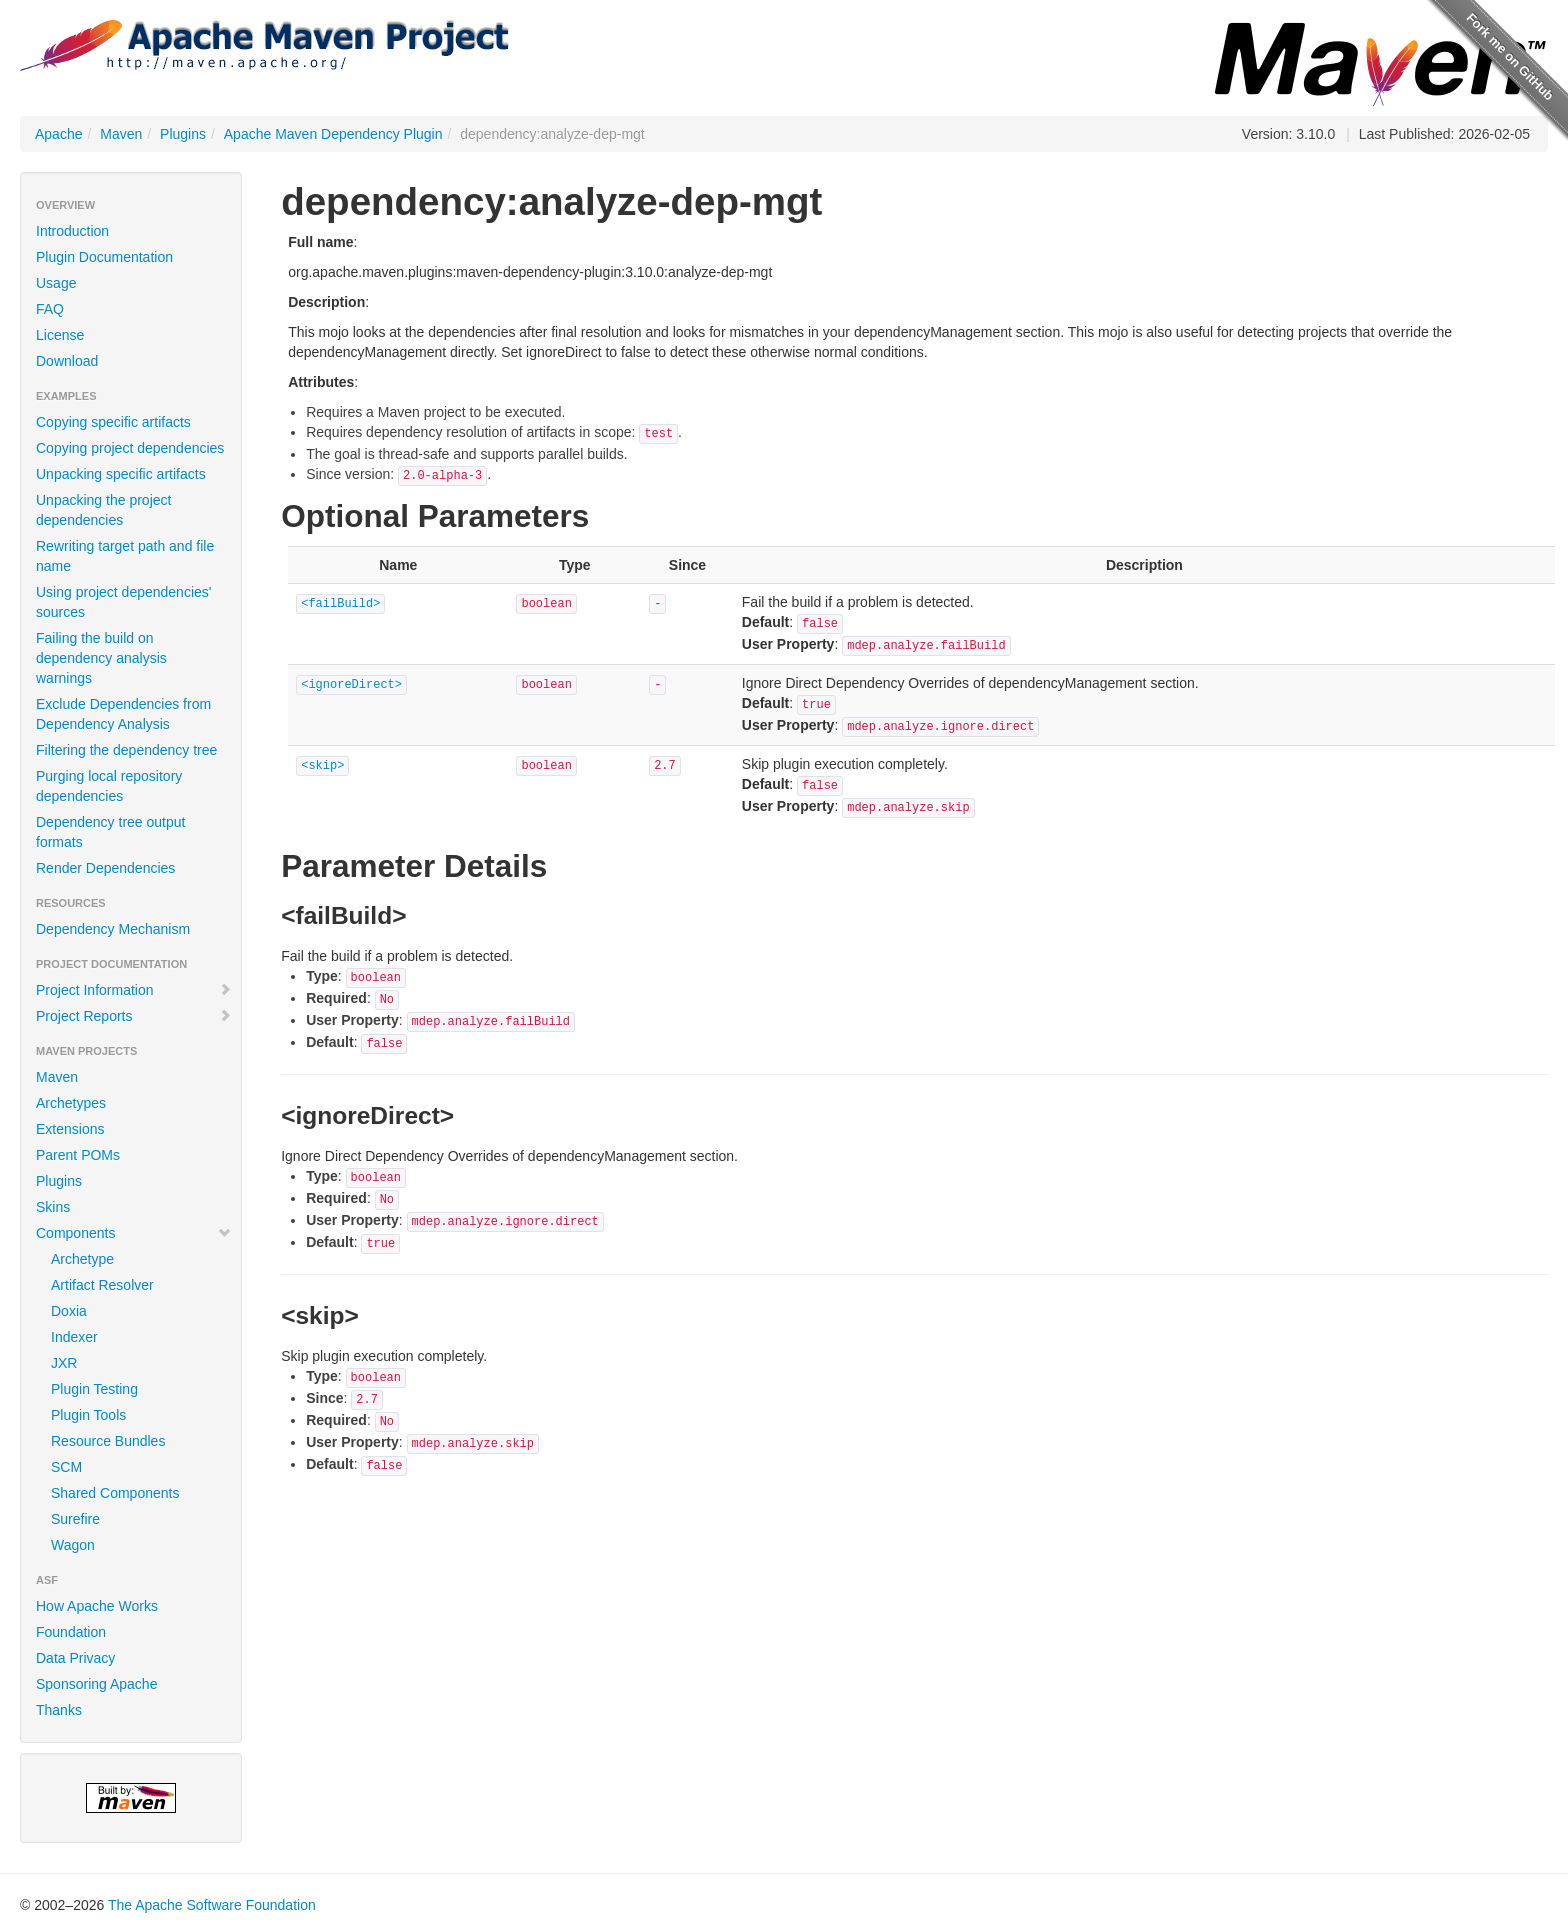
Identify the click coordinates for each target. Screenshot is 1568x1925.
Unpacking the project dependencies (103, 510)
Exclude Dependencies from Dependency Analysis (123, 714)
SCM (66, 1467)
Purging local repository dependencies (109, 786)
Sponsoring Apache (96, 1684)
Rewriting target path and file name (125, 556)
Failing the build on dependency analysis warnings (101, 658)
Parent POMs (78, 1155)
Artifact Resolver (102, 1285)
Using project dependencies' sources (123, 602)
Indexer (74, 1337)
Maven (121, 134)
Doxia (69, 1311)
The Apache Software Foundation (212, 1905)
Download (67, 361)
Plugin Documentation (104, 257)
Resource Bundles (108, 1441)
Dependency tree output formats (110, 832)
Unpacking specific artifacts (121, 474)
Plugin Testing (94, 1389)
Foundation (71, 1632)
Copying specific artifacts (113, 422)
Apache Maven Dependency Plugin (333, 134)
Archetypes (71, 1103)
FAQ (50, 309)
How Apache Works (97, 1606)
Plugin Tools (88, 1415)
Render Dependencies (105, 868)
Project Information (134, 990)
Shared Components (115, 1493)
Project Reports (134, 1016)
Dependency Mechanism (113, 929)
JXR (64, 1363)
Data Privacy (75, 1658)
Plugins (183, 134)
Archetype (82, 1259)
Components (134, 1233)
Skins (53, 1207)
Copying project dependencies (130, 448)
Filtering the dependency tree (126, 750)
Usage (56, 283)
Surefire (75, 1519)
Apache (58, 134)
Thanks (59, 1710)
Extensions (70, 1129)
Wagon (73, 1545)
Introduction (72, 231)
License (60, 335)
